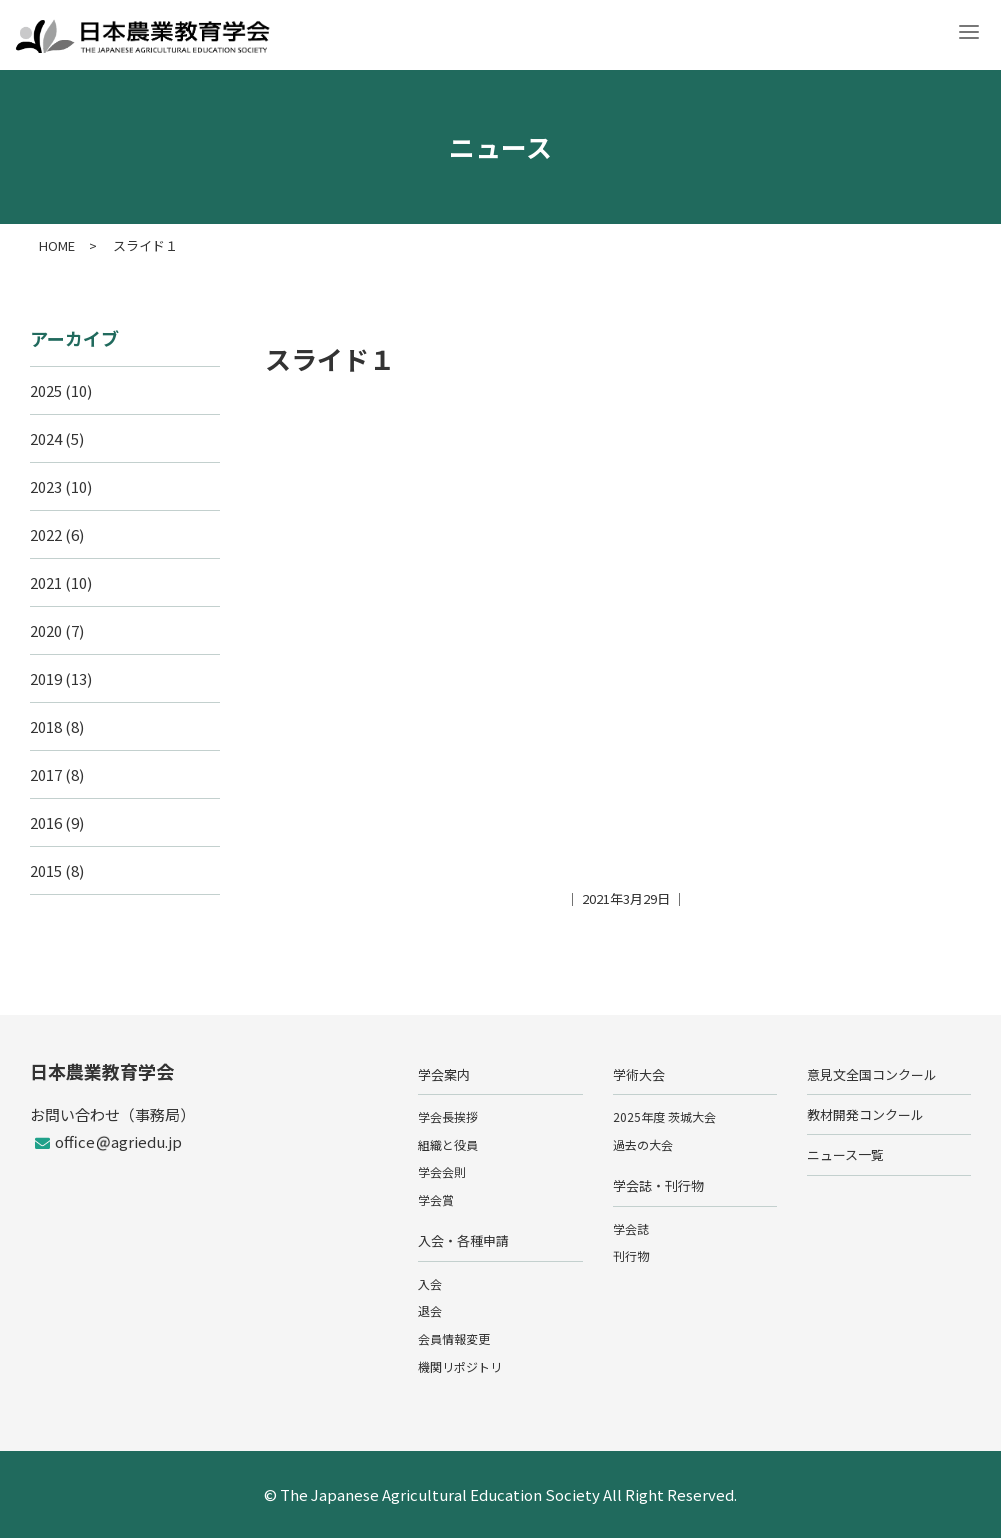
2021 (46, 582)
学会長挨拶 (448, 1116)
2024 (46, 438)
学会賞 (436, 1199)
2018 (46, 726)
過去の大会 (643, 1144)
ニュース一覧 (845, 1154)
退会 (430, 1310)
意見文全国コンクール (872, 1074)
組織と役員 (448, 1144)
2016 (46, 822)
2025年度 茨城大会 (664, 1116)
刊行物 (631, 1255)
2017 (46, 774)
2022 (46, 534)
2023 (46, 486)
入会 (430, 1283)
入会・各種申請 (463, 1240)
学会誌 (631, 1228)
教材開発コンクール (865, 1114)
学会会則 (442, 1171)
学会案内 (444, 1074)
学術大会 (639, 1074)
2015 (46, 870)
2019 (46, 678)
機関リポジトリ (460, 1366)
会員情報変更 (454, 1338)
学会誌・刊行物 (658, 1185)
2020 (46, 630)
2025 (46, 390)
